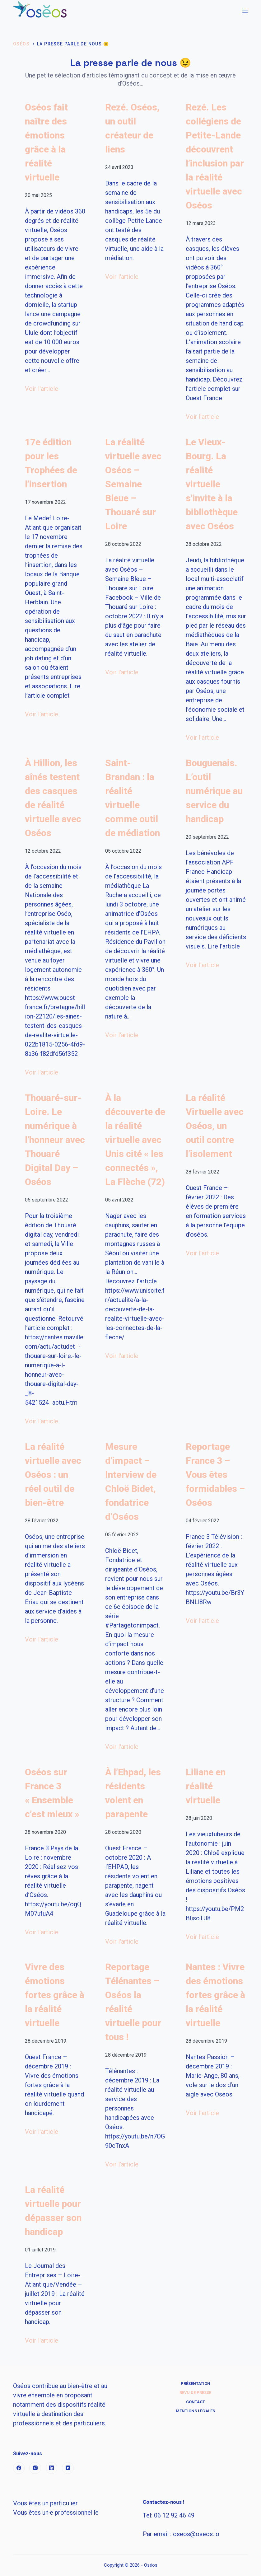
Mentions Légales (195, 2411)
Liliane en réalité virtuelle (206, 1786)
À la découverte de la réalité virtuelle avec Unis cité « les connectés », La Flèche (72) (135, 1139)
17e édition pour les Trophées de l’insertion (51, 463)
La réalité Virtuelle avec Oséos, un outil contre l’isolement (215, 1125)
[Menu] (245, 11)
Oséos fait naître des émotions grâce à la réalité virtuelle (46, 142)
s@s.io (196, 2534)
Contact (195, 2402)
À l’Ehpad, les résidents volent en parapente (133, 1793)
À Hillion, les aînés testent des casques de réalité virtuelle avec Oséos (53, 797)
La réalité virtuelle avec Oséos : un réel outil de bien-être (53, 1474)
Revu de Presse (195, 2392)
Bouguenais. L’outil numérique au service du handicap (214, 790)
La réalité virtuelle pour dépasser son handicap (53, 2210)
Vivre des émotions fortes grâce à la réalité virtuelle (54, 1994)
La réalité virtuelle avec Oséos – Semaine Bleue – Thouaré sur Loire (133, 484)
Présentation (195, 2383)
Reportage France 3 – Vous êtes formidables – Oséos (215, 1474)
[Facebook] (19, 2468)
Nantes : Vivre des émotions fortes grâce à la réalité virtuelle (215, 1994)
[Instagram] (35, 2468)
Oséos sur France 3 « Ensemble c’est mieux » (52, 1793)
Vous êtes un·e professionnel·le (56, 2512)
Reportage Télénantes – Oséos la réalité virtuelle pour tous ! (133, 2001)
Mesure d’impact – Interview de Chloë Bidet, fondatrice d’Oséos (130, 1481)
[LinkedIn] (52, 2468)
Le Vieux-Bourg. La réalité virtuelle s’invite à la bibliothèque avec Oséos (212, 484)
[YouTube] (68, 2468)
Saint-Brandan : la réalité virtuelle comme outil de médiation (132, 797)
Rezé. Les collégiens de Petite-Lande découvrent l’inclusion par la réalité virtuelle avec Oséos (215, 156)
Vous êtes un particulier (45, 2503)
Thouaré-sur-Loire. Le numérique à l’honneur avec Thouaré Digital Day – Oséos (55, 1139)
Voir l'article (41, 388)
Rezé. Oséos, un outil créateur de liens (132, 128)
